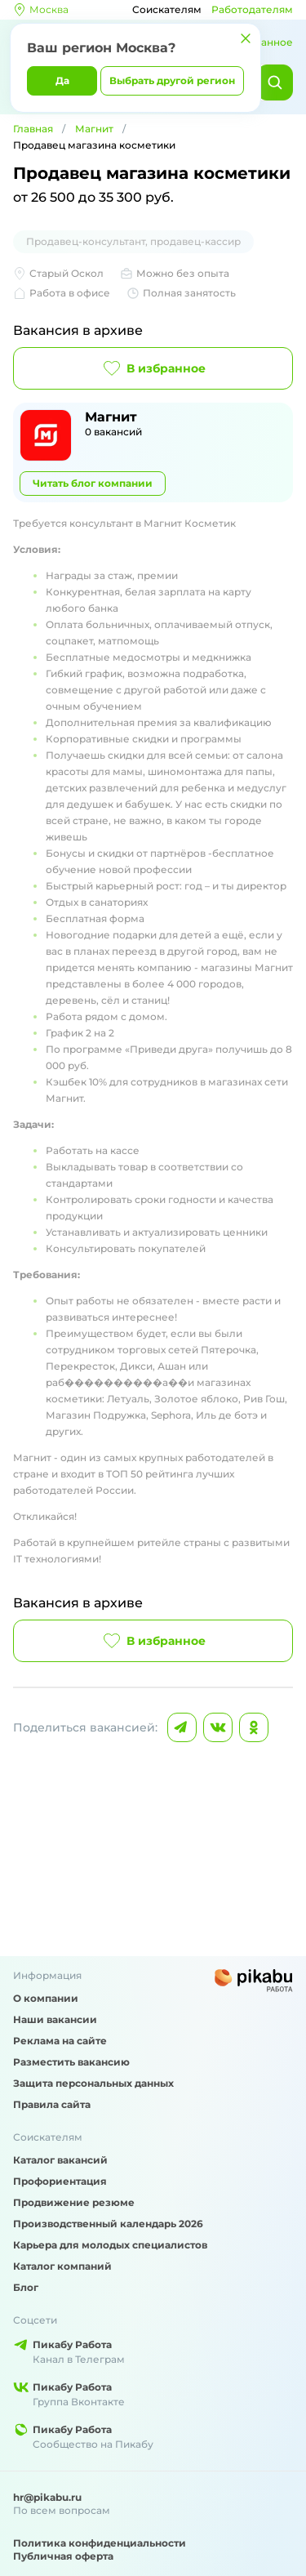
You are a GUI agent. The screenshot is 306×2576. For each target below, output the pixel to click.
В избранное (153, 368)
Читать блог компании (93, 483)
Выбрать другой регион (172, 80)
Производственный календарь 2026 (108, 2223)
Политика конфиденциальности (99, 2543)
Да (62, 80)
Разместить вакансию (71, 2062)
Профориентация (60, 2181)
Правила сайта (52, 2104)
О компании (45, 1998)
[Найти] (275, 82)
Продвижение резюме (74, 2202)
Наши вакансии (55, 2019)
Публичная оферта (63, 2556)
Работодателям (252, 9)
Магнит (94, 129)
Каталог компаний (62, 2266)
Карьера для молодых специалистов (110, 2245)
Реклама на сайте (60, 2041)
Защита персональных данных (93, 2083)
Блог (25, 2287)
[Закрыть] (245, 38)
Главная (33, 129)
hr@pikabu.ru (47, 2497)
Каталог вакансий (60, 2160)
